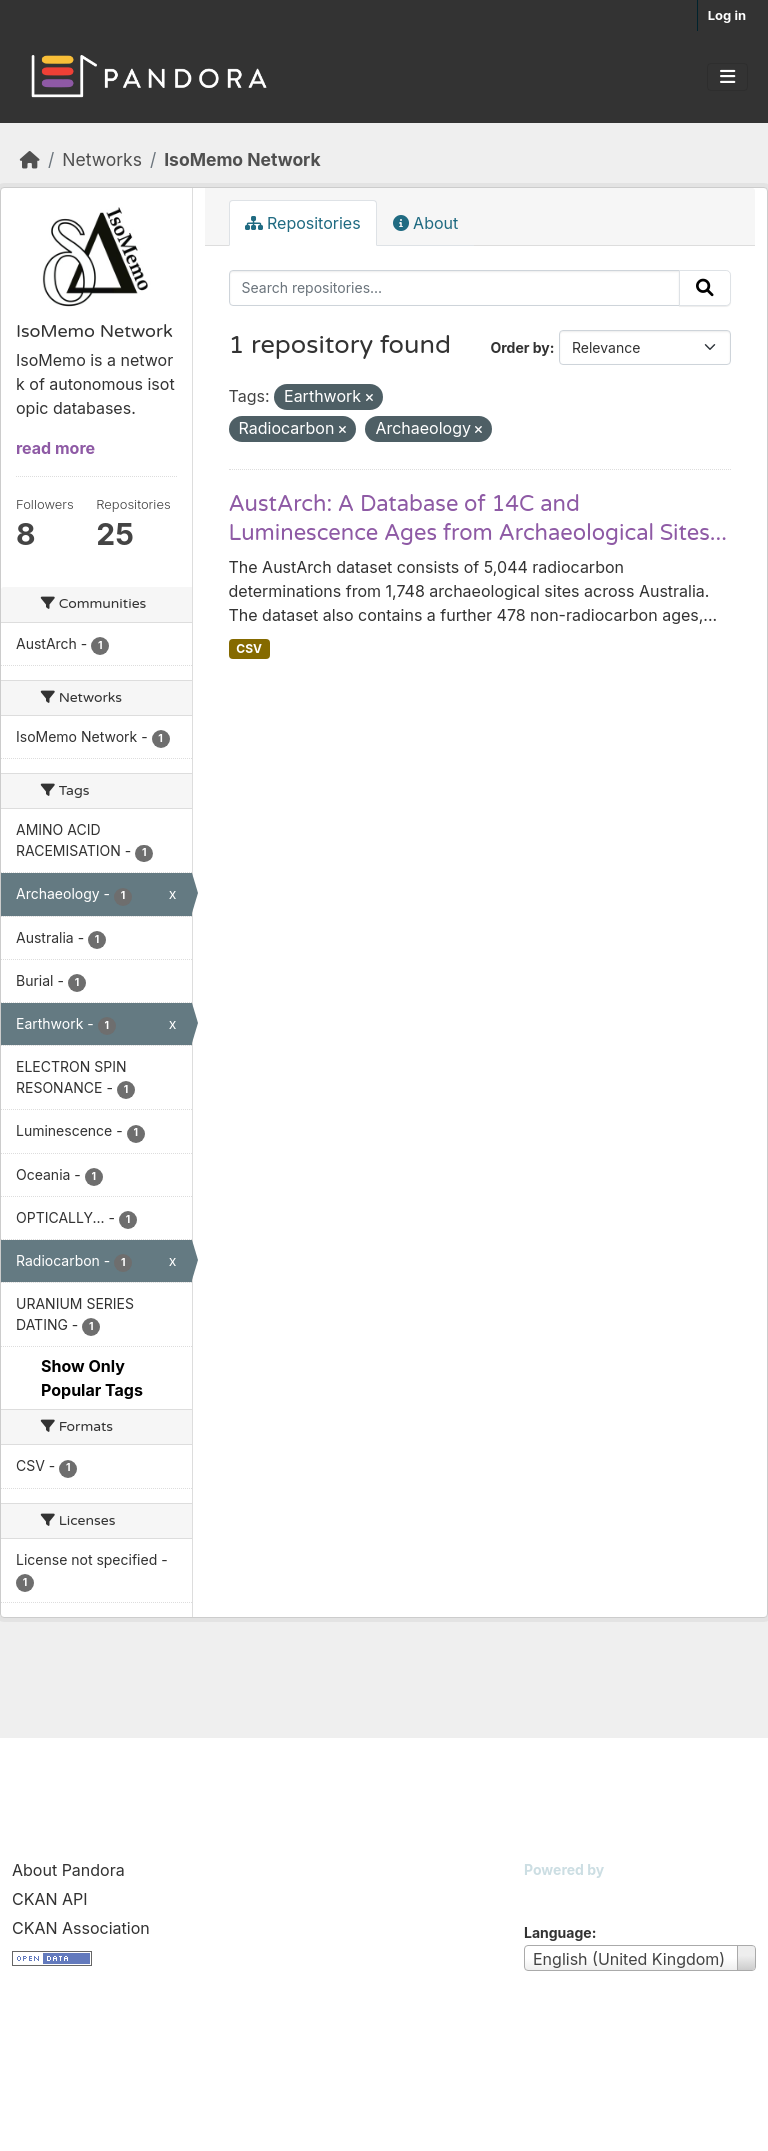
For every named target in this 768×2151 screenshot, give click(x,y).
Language (558, 1932)
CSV (249, 648)
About (426, 223)
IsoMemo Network (242, 159)
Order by (519, 347)
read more (55, 448)
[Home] (30, 159)
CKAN (558, 1894)
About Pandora (68, 1870)
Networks (102, 159)
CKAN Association (81, 1928)
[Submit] (705, 288)
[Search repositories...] (455, 288)
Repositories (303, 223)
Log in (727, 15)
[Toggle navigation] (727, 77)
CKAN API (50, 1899)
